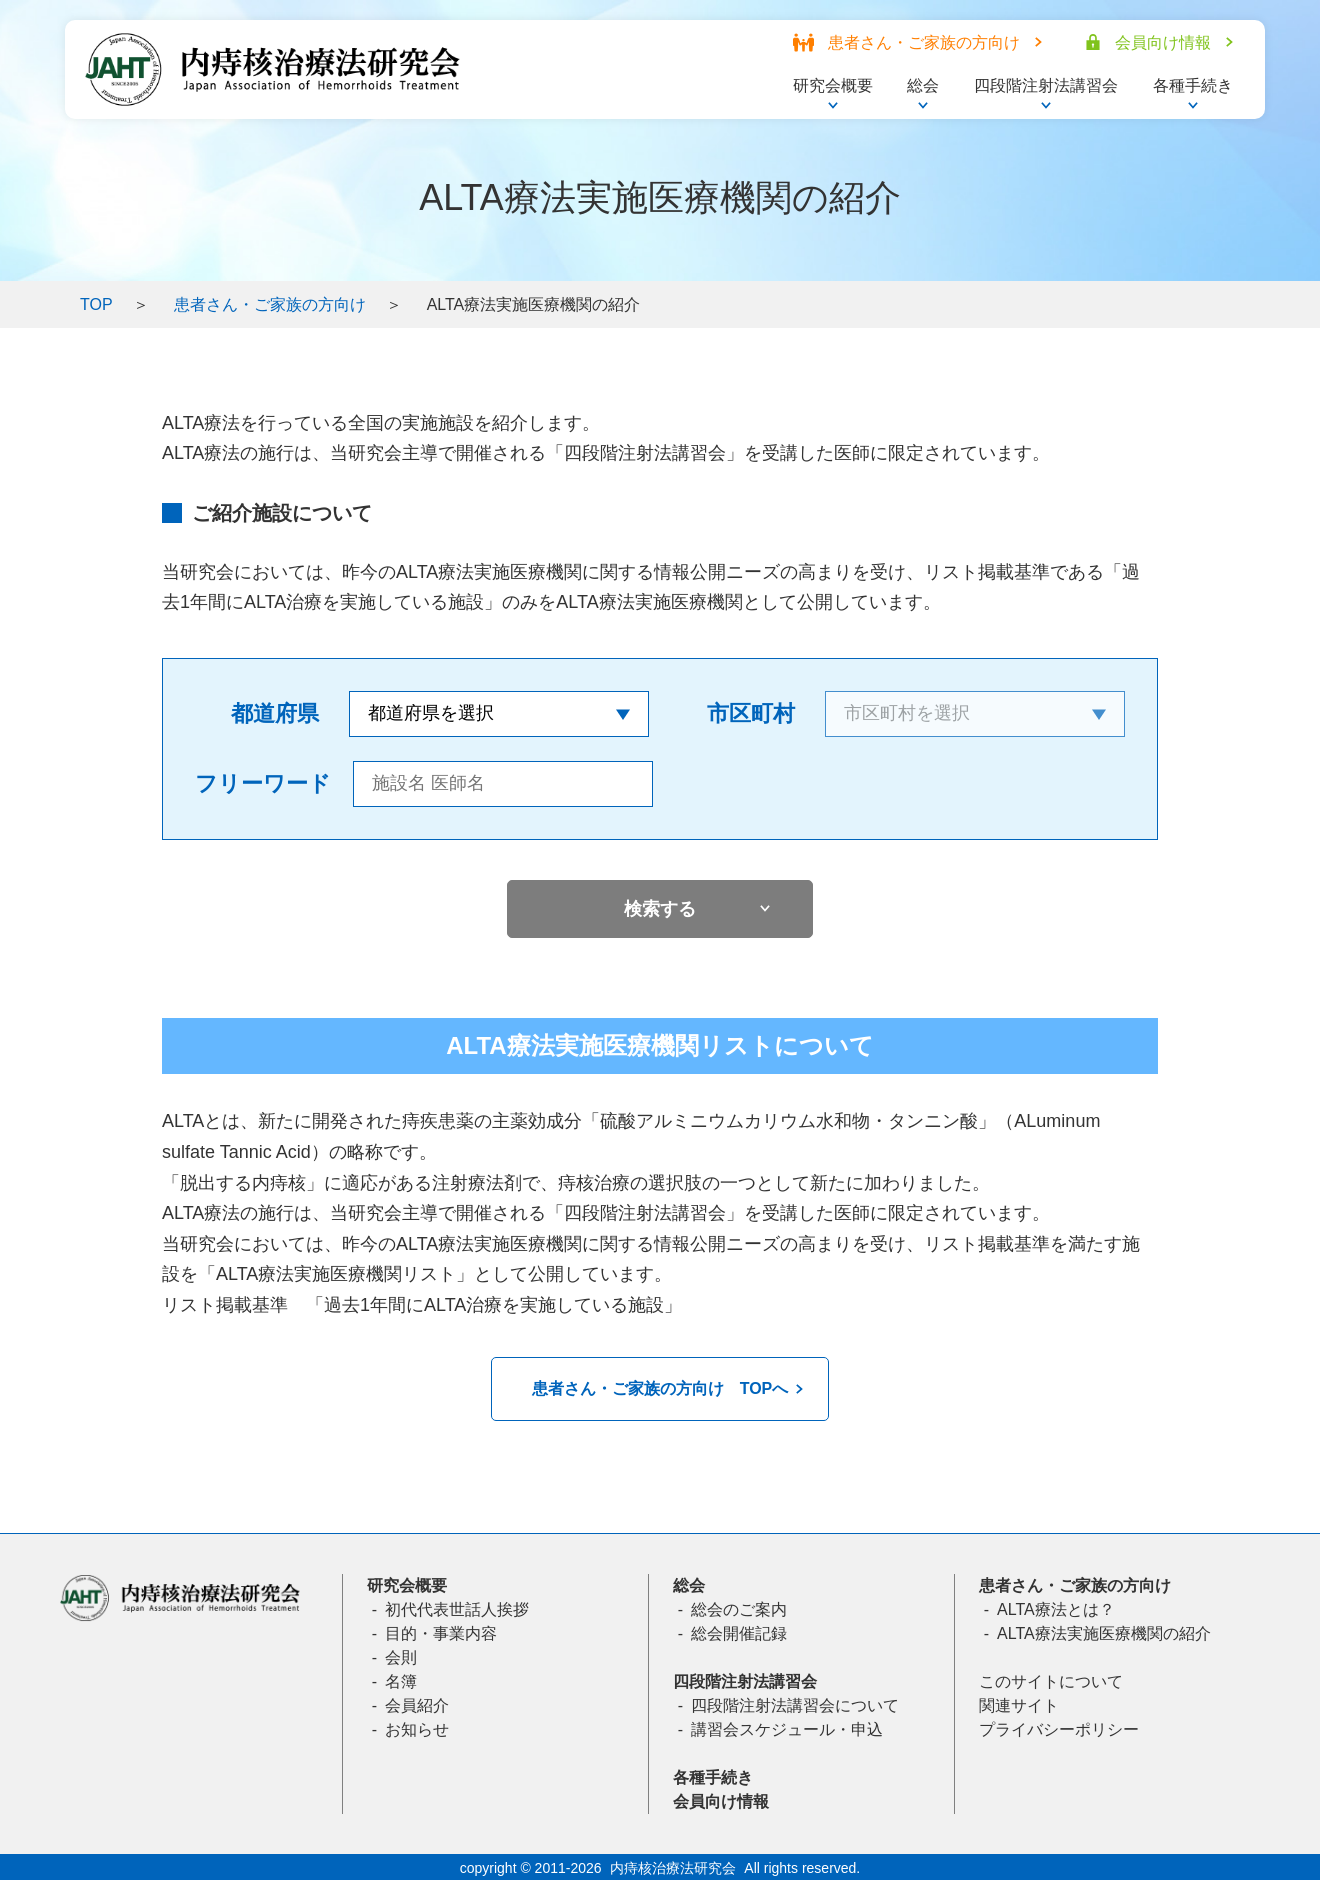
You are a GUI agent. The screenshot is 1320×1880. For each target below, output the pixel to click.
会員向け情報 (721, 1801)
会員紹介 (417, 1705)
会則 (401, 1657)
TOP (96, 304)
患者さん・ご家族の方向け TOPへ (660, 1388)
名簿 (401, 1681)
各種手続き (713, 1777)
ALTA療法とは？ (1056, 1609)
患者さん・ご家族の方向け (270, 304)
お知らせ (417, 1729)
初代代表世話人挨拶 (457, 1609)
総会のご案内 (739, 1609)
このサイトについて (1051, 1681)
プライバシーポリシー (1059, 1729)
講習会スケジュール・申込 (787, 1729)
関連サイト (1019, 1705)
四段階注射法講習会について (795, 1705)
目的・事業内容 (441, 1633)
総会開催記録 (739, 1633)
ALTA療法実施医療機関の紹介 (1104, 1633)
